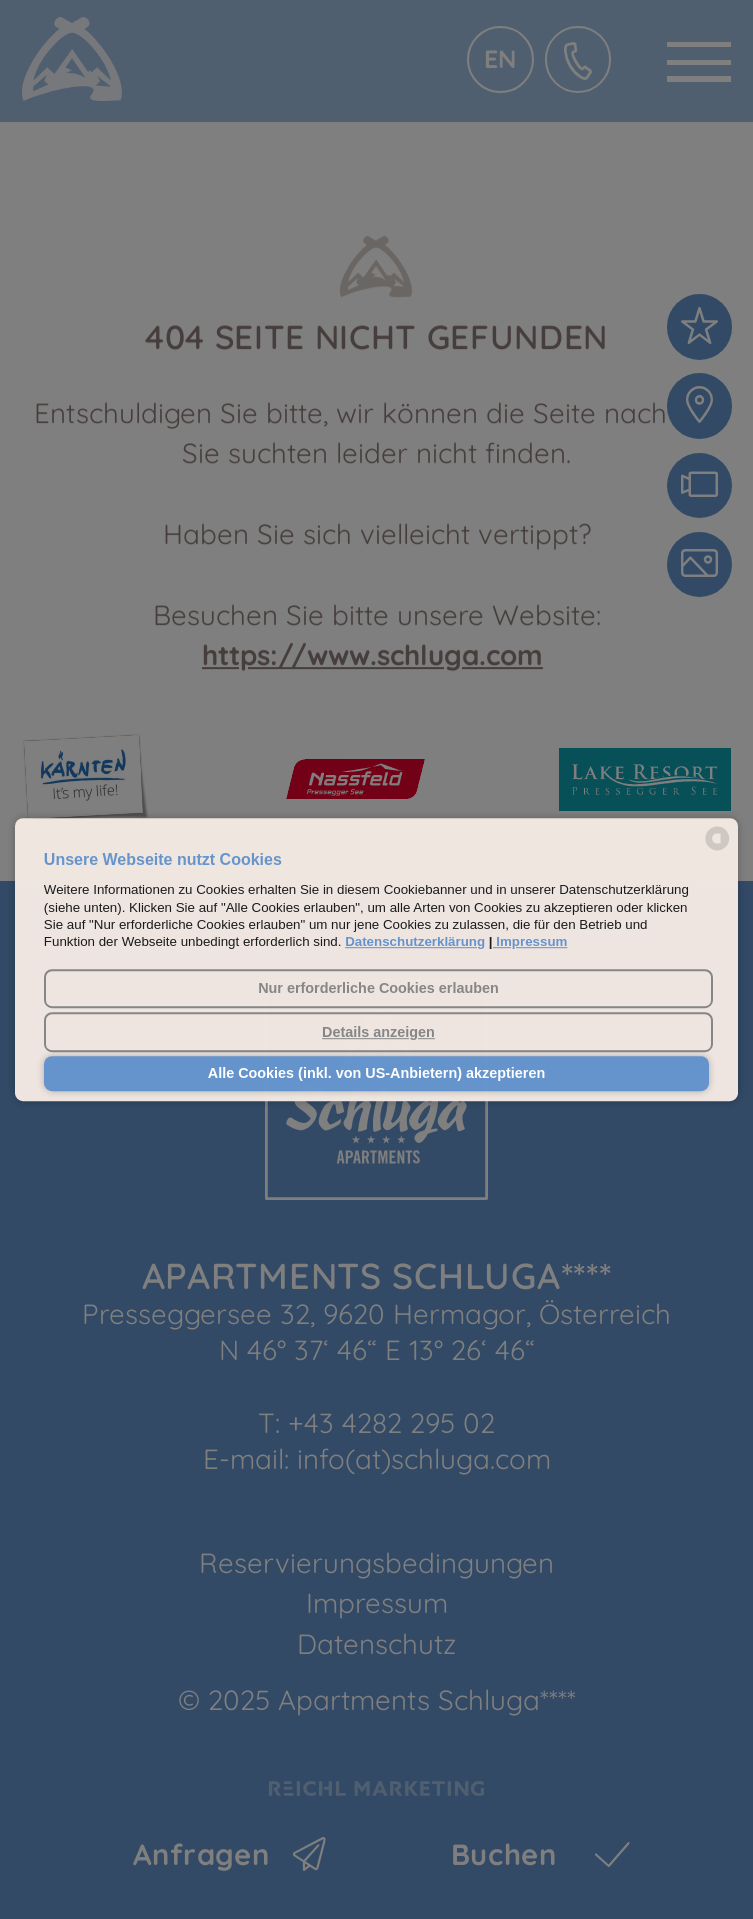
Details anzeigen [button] (378, 1032)
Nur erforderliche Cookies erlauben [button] (378, 989)
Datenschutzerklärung (415, 942)
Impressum (531, 942)
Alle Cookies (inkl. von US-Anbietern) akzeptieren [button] (376, 1074)
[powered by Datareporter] (717, 848)
